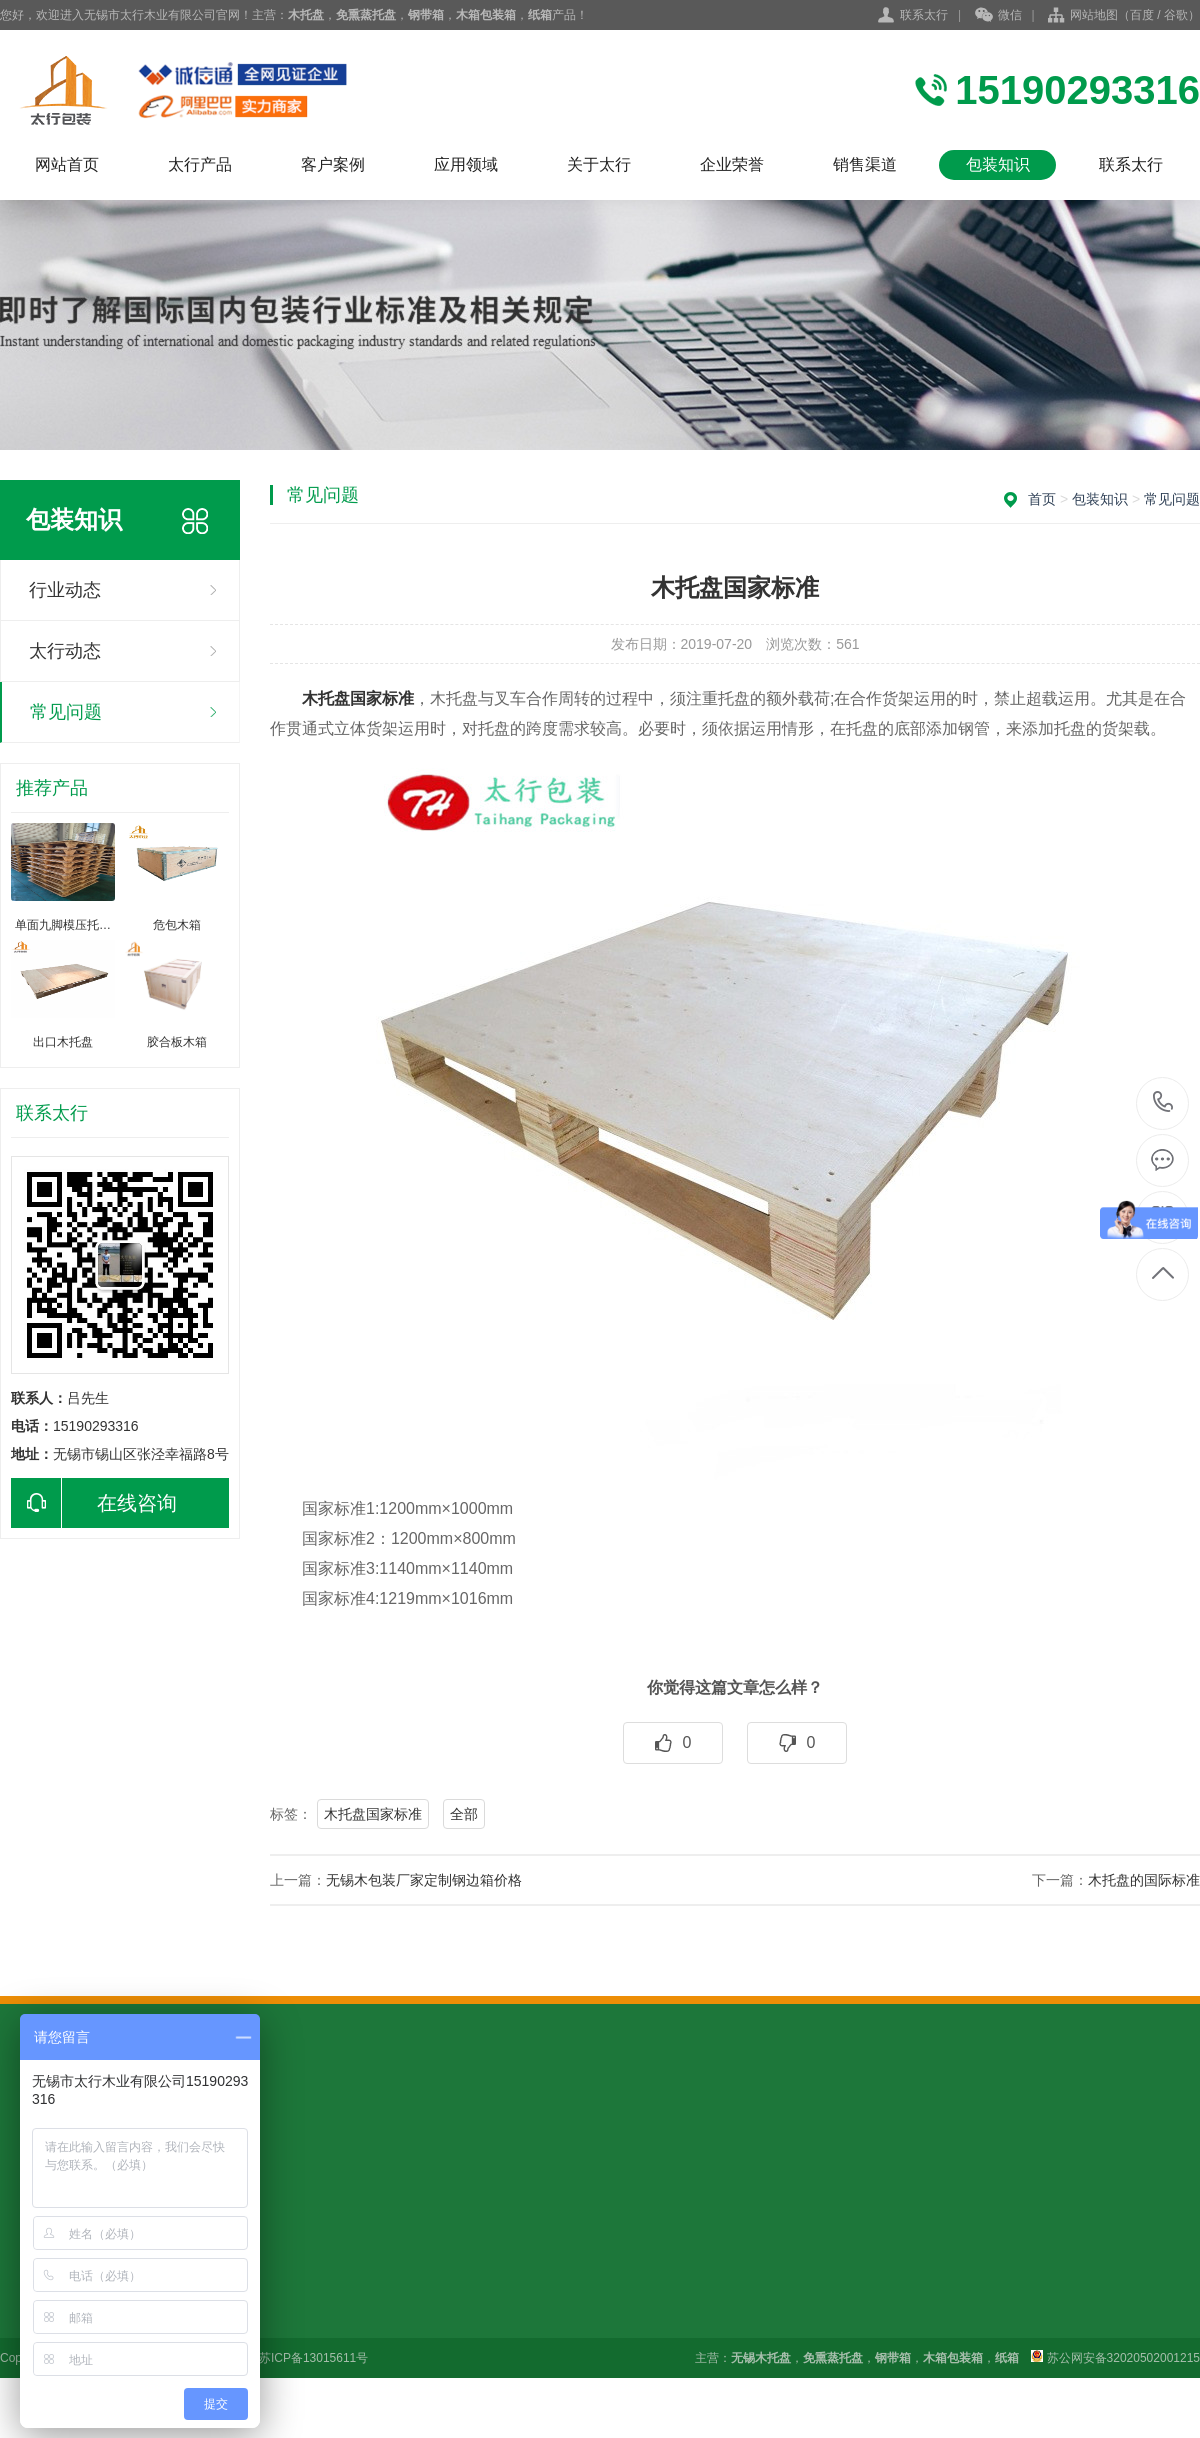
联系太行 (924, 15)
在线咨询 (94, 1503)
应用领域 (466, 164)
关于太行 (599, 164)
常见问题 (66, 712)
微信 (998, 16)
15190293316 (1163, 1102)
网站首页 (67, 164)
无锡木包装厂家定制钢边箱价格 (424, 1880)
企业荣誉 (732, 164)
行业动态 (65, 590)
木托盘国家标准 (373, 1814)
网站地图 (1094, 15)
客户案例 (333, 164)
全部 (464, 1814)
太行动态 (65, 651)
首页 (1042, 499)
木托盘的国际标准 (1144, 1880)
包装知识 (998, 164)
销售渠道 (865, 164)
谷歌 (1176, 15)
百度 (1142, 15)
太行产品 (200, 164)
